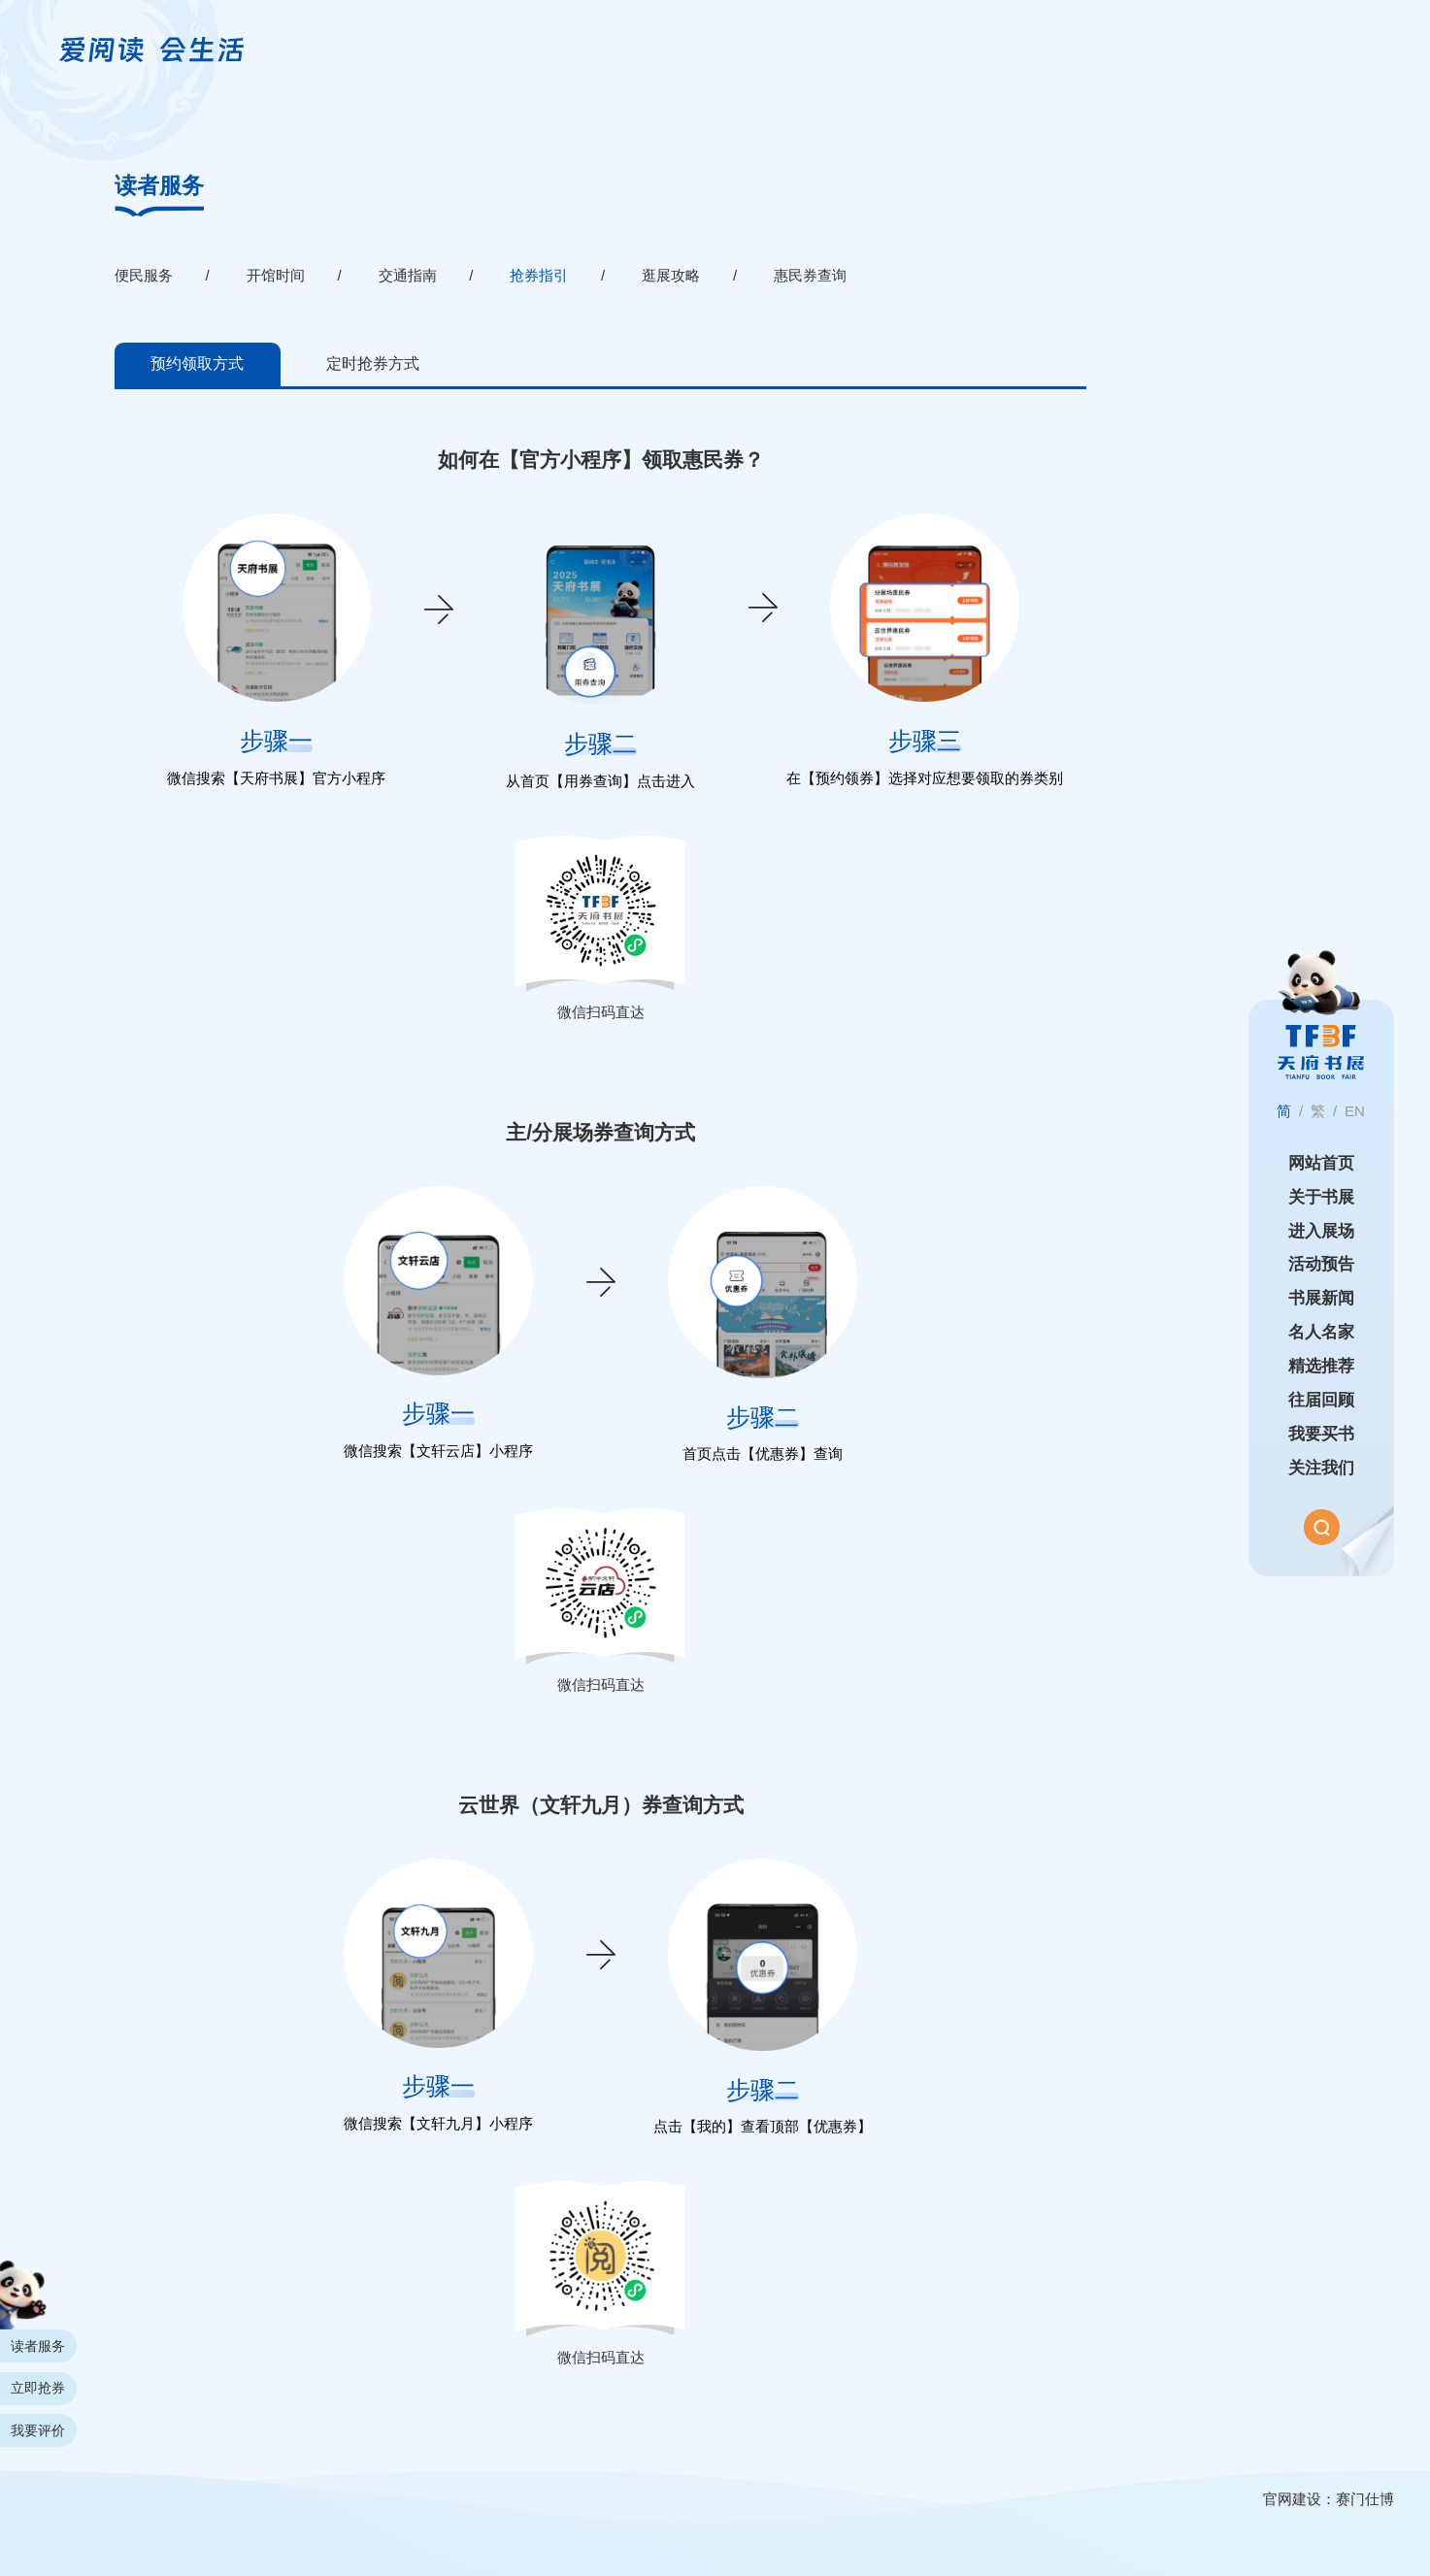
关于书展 (1321, 1197)
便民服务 (144, 275)
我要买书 (1321, 1434)
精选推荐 (1321, 1366)
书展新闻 (1321, 1298)
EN (1355, 1111)
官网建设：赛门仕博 (1328, 2499)
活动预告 (1321, 1264)
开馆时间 (276, 275)
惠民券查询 (810, 275)
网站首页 (1321, 1163)
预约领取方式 (197, 363)
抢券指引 (539, 275)
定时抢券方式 (372, 363)
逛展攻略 (671, 275)
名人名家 (1321, 1332)
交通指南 (408, 275)
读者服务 (159, 186)
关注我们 (1321, 1468)
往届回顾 (1321, 1400)
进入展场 (1321, 1230)
